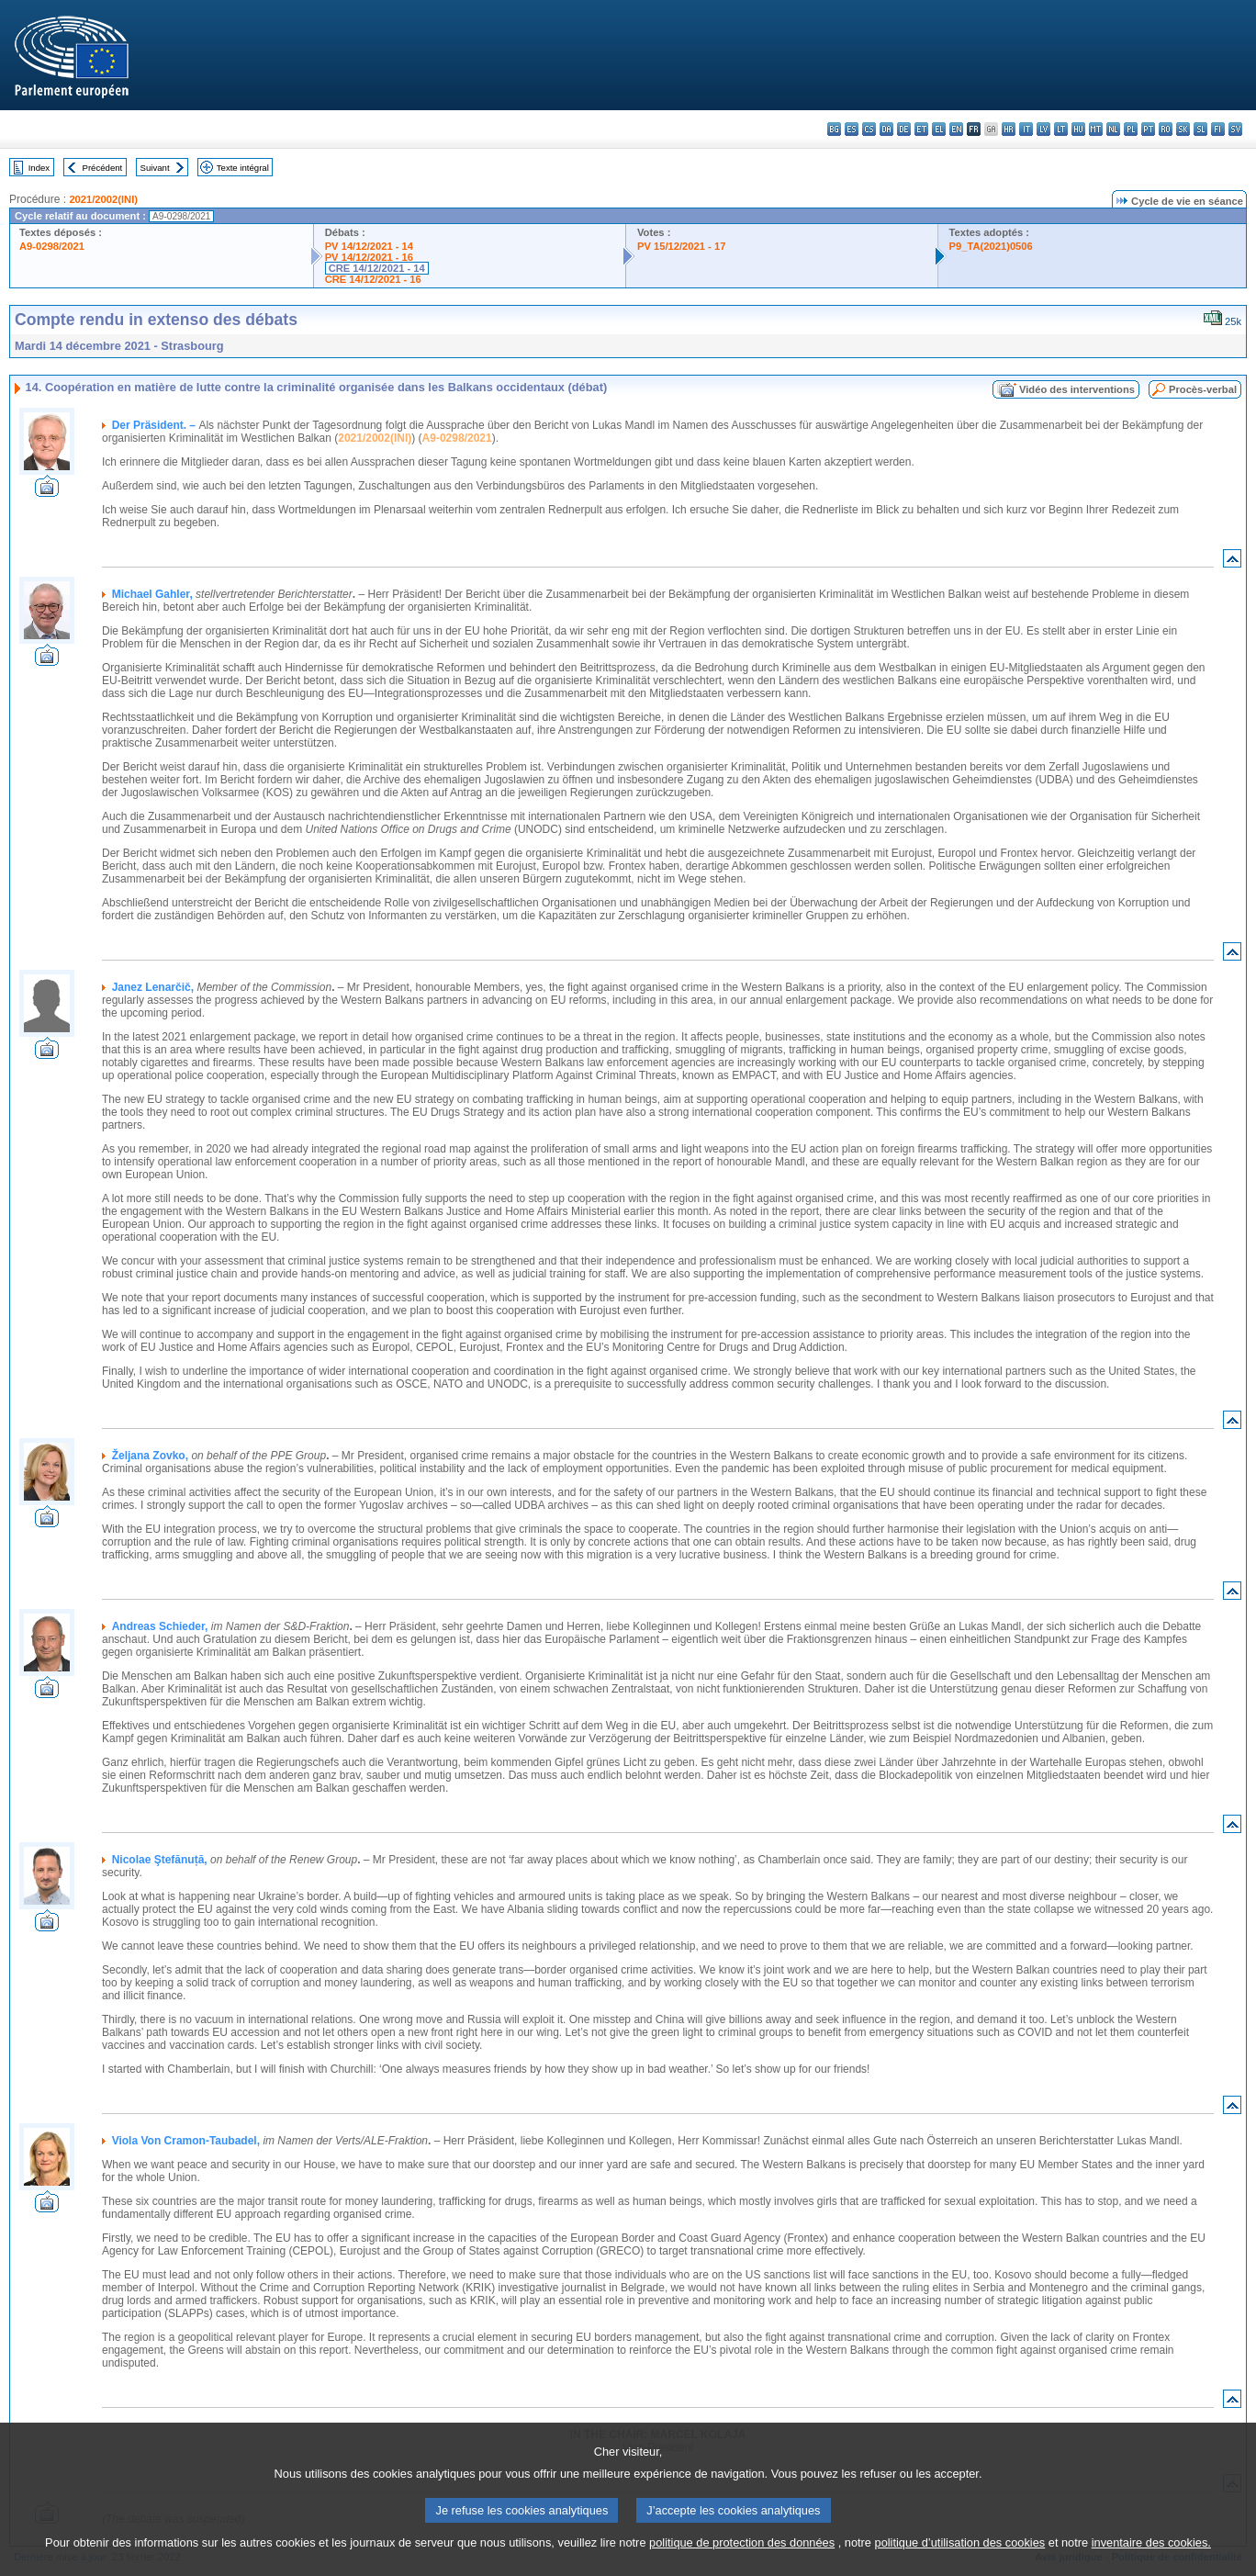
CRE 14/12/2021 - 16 (373, 279)
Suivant (155, 168)
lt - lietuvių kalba (1061, 129)
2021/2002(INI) (103, 199)
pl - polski (1131, 129)
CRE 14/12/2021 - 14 (377, 268)
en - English (956, 129)
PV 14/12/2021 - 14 (369, 246)
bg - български (834, 129)
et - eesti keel (921, 129)
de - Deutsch (904, 129)
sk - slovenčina (1183, 129)
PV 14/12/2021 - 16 (369, 257)
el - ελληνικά (939, 129)
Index (39, 168)
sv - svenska (1235, 129)
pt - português (1148, 129)
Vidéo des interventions (1077, 389)
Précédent (103, 168)
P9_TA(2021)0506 (991, 246)
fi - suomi (1218, 129)
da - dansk (886, 129)
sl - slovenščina (1200, 129)
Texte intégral (243, 168)
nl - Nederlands (1113, 129)
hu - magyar (1078, 129)
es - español (851, 129)
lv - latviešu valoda (1043, 129)
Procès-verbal (1203, 389)
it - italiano (1026, 129)
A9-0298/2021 (51, 246)
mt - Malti (1096, 129)
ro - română (1165, 129)
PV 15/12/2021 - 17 (681, 246)
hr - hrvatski (1008, 129)
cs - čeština (869, 129)
